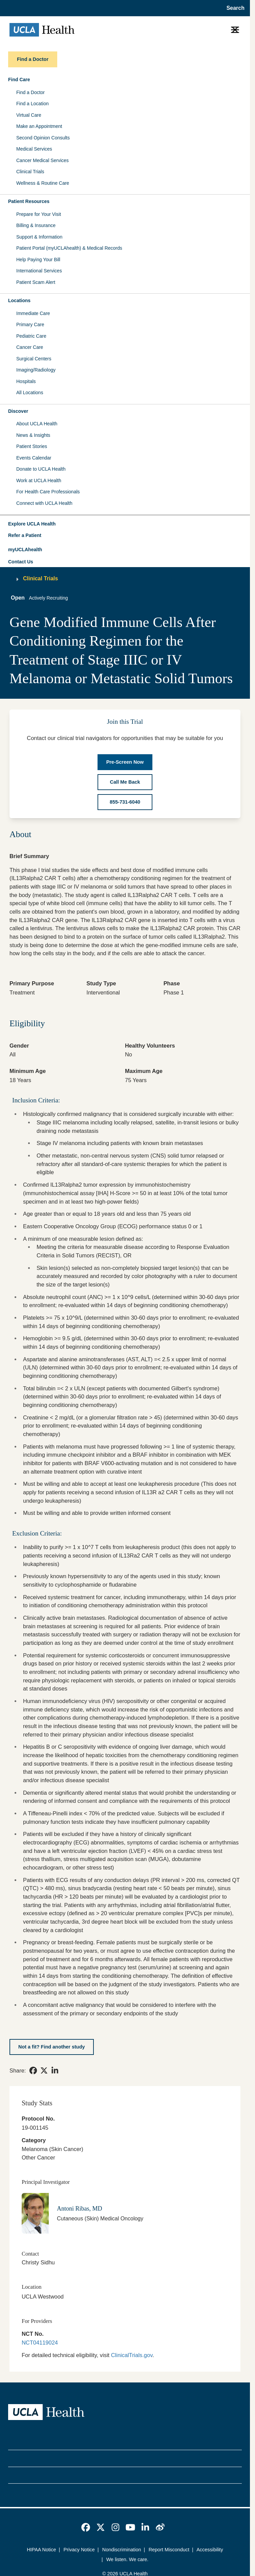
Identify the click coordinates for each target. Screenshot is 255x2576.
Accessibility (209, 2549)
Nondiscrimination (121, 2549)
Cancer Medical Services (42, 160)
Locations (19, 300)
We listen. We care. (127, 2559)
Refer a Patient (24, 535)
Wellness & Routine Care (42, 183)
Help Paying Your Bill (38, 259)
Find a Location (32, 103)
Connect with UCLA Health (44, 503)
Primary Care (30, 324)
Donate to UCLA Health (41, 469)
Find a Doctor (30, 92)
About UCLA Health (36, 423)
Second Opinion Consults (43, 137)
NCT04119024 (40, 2342)
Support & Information (39, 237)
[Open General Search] (233, 8)
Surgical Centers (33, 358)
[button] (125, 524)
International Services (39, 270)
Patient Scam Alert (35, 282)
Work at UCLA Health (38, 480)
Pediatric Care (31, 336)
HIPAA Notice (41, 2549)
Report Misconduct (169, 2549)
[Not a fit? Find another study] (51, 2047)
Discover (18, 411)
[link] (33, 2070)
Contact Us (20, 561)
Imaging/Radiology (36, 370)
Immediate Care (33, 313)
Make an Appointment (39, 126)
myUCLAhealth (25, 549)
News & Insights (33, 435)
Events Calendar (33, 458)
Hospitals (26, 381)
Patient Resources (28, 201)
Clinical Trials (30, 171)
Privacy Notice (79, 2549)
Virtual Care (28, 115)
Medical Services (34, 149)
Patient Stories (31, 446)
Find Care (19, 79)
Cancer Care (29, 347)
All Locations (29, 392)
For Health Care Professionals (48, 491)
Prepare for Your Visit (38, 214)
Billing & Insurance (36, 225)
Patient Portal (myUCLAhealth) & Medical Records (69, 248)
